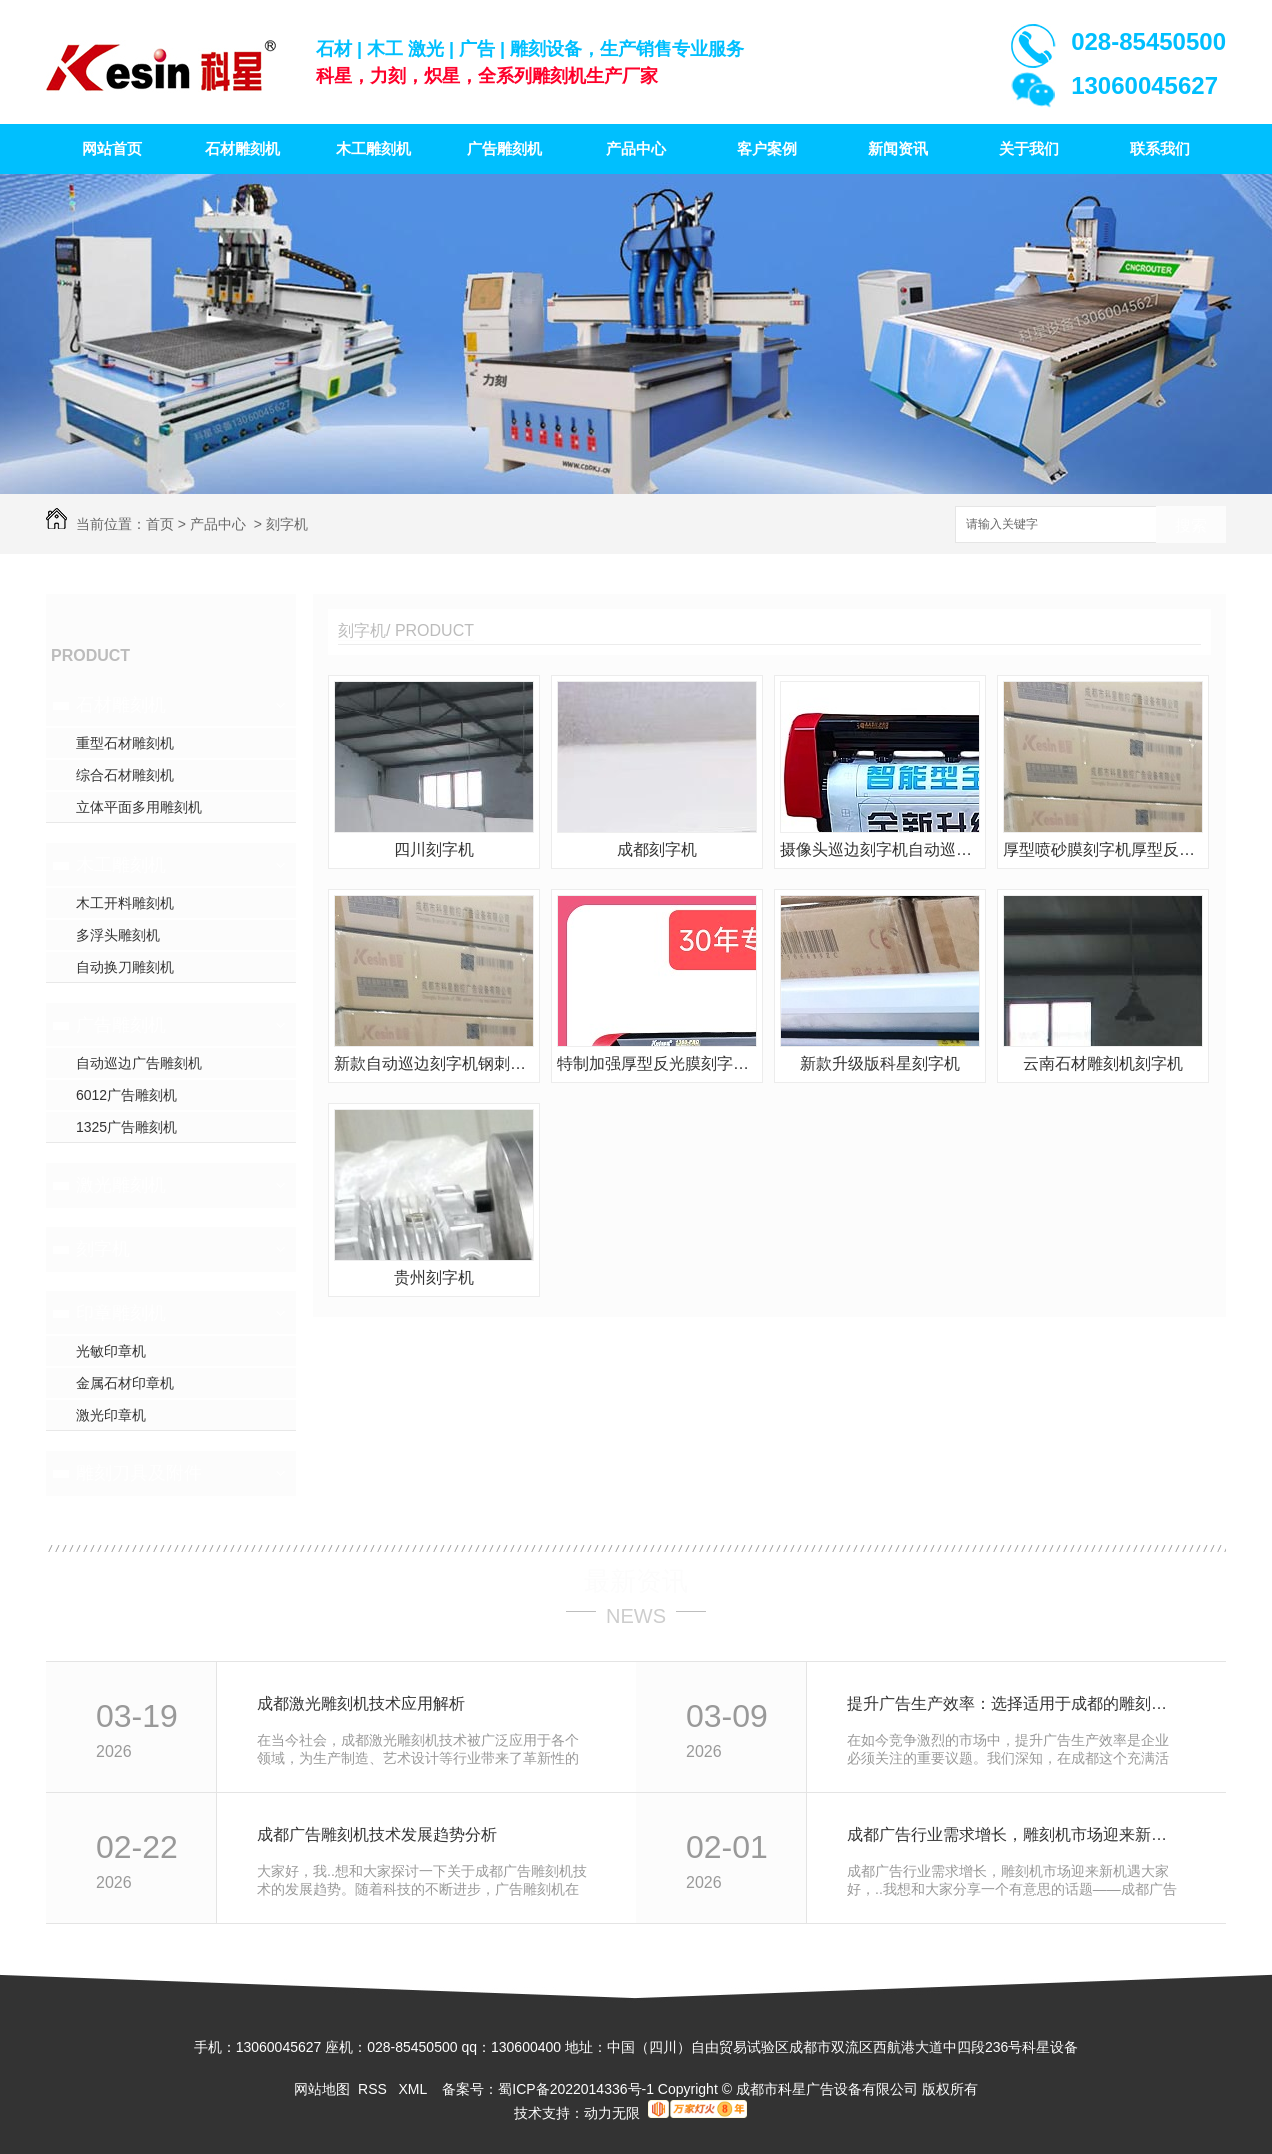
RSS (374, 2089)
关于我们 (1029, 148)
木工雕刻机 (373, 148)
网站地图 (322, 2089)
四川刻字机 (434, 849)
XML (414, 2089)
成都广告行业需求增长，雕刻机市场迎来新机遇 (1014, 1834)
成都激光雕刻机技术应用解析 (361, 1703)
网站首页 (112, 148)
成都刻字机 (657, 849)
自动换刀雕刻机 (125, 967)
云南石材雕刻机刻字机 (1103, 1063)
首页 (160, 524)
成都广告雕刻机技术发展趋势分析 (377, 1834)
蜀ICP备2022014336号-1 (576, 2089)
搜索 (1191, 525)
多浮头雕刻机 (118, 935)
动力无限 (612, 2113)
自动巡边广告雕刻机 (139, 1063)
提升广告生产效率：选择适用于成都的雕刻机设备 (1014, 1703)
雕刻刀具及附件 (139, 1473)
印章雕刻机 (121, 1313)
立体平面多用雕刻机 (139, 807)
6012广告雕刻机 (126, 1095)
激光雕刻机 (121, 1185)
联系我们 (1160, 148)
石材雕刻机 (242, 148)
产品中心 (636, 148)
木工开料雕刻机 (125, 903)
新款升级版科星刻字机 (880, 1063)
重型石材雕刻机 (125, 743)
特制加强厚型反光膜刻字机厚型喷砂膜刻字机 (657, 1063)
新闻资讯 (898, 148)
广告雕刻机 (504, 148)
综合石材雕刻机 (125, 775)
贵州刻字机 (434, 1277)
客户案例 (767, 148)
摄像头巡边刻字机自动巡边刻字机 (880, 849)
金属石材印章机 (125, 1383)
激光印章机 (111, 1415)
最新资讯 (636, 1581)
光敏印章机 (111, 1351)
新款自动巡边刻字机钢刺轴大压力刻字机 (434, 1063)
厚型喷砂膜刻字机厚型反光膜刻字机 (1103, 849)
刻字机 (287, 524)
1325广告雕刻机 (126, 1127)
